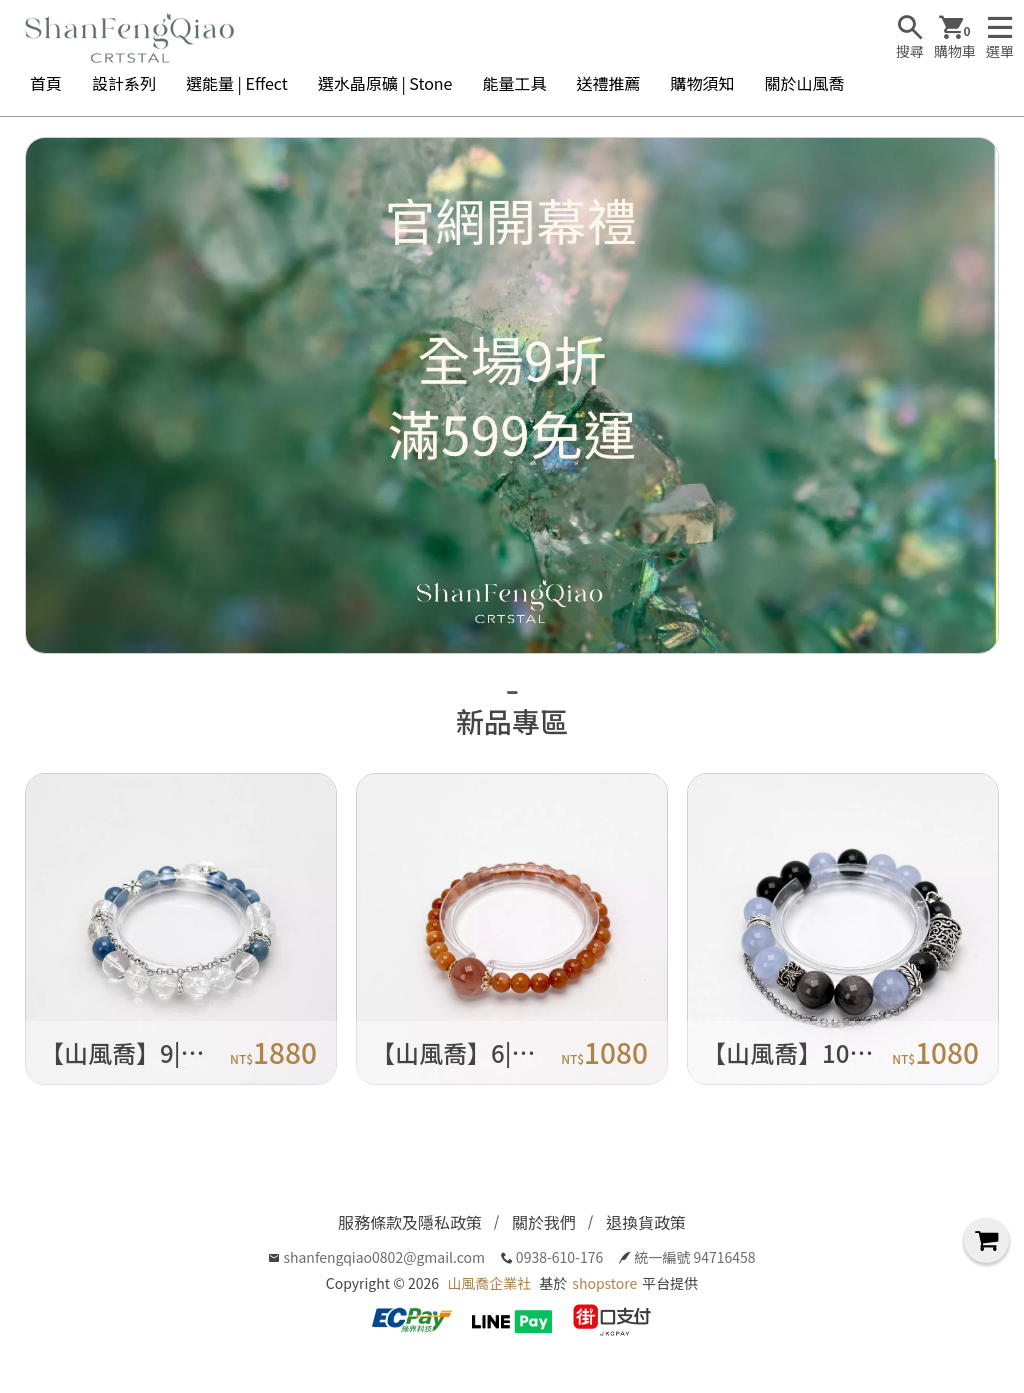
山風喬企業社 (489, 1283)
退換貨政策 (646, 1222)
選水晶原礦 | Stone (385, 83)
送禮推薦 (608, 83)
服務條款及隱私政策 (410, 1222)
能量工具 (514, 83)
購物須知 (703, 83)
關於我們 (544, 1222)
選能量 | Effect (237, 83)
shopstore (604, 1283)
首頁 (46, 83)
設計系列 (124, 83)
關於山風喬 (805, 83)
